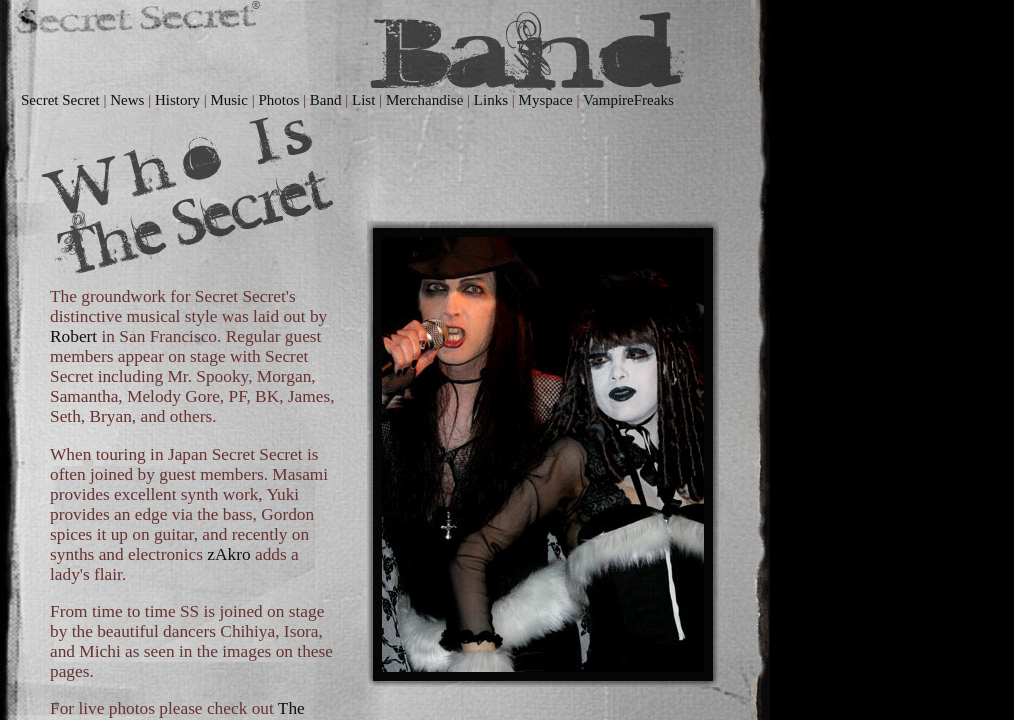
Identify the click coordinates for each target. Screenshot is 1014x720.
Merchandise (424, 100)
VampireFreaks (628, 100)
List (363, 100)
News (127, 100)
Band (326, 100)
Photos (278, 100)
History (177, 100)
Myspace (546, 100)
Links (491, 100)
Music (229, 100)
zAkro (228, 554)
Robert (73, 336)
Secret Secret (60, 100)
